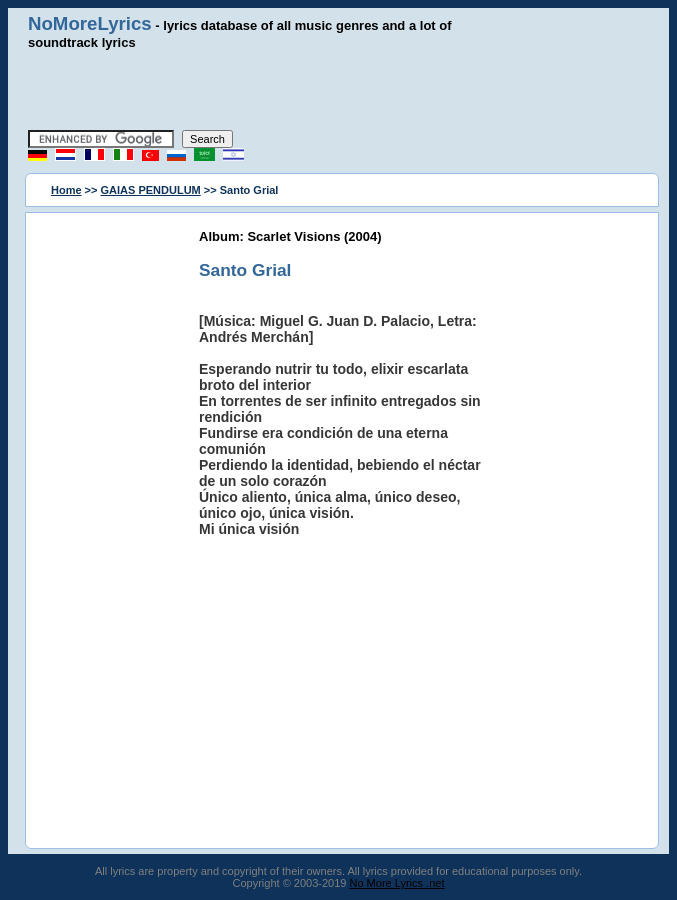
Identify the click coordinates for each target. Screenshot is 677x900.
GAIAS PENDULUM (151, 190)
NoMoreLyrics (90, 23)
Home (66, 190)
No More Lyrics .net (397, 883)
